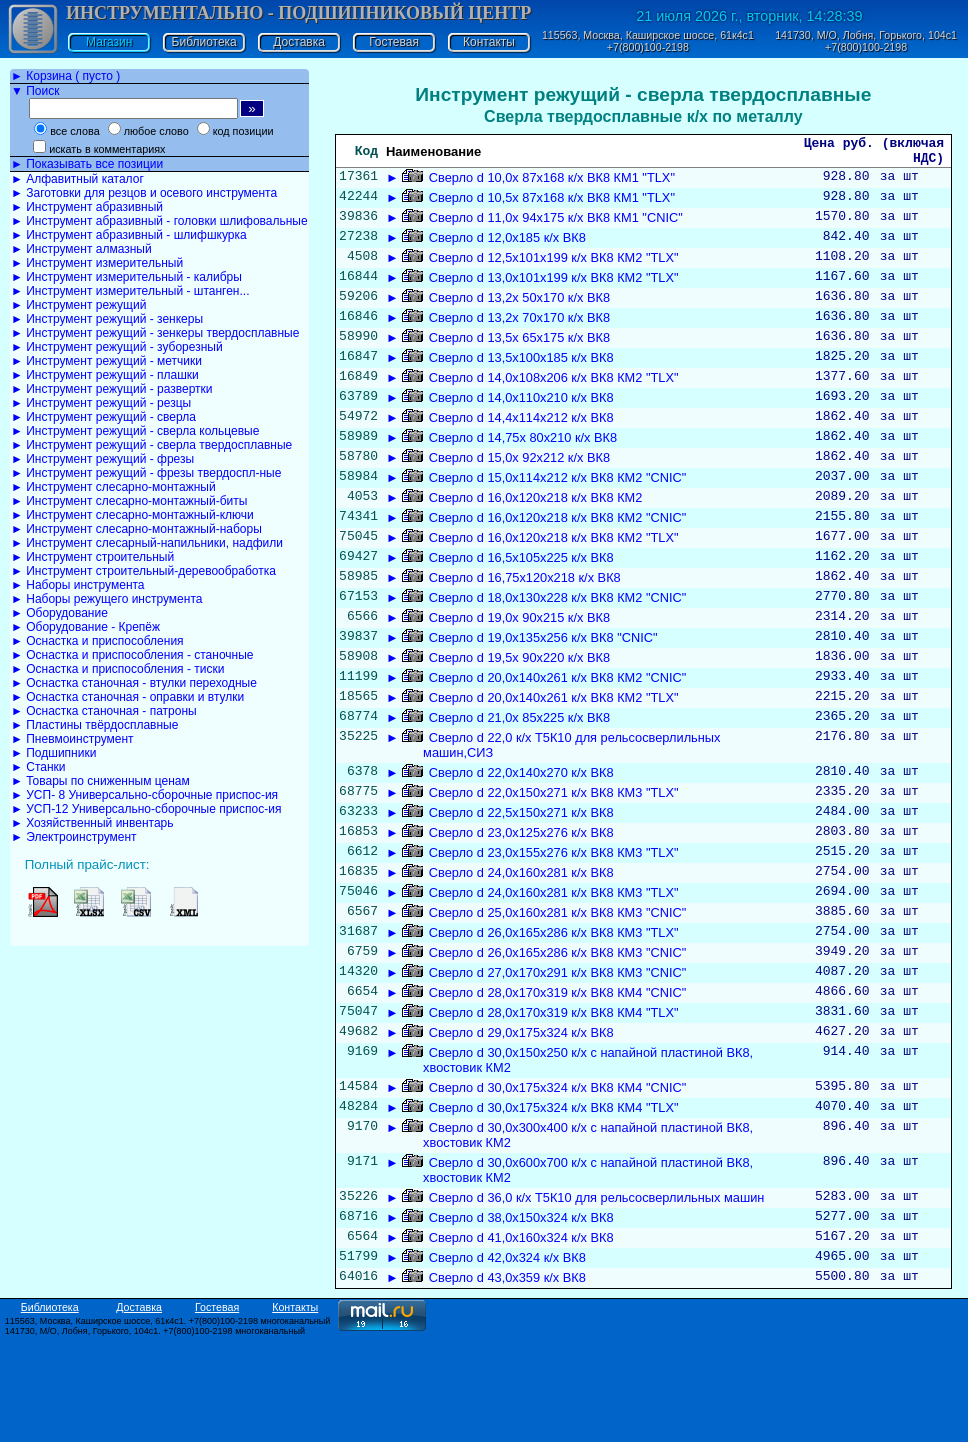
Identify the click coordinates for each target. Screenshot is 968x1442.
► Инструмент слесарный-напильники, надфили (147, 543)
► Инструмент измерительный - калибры (126, 277)
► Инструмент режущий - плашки (105, 375)
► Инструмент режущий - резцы (101, 403)
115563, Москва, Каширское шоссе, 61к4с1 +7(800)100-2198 (648, 41)
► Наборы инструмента (78, 585)
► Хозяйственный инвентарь (92, 823)
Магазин (109, 42)
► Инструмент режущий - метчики (106, 361)
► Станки (38, 767)
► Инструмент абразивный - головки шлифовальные (159, 221)
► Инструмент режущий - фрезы (102, 459)
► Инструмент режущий (78, 305)
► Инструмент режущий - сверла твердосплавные (151, 445)
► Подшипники (53, 753)
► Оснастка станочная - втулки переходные (134, 683)
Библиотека (204, 42)
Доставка (299, 42)
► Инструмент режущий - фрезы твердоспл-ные (146, 473)
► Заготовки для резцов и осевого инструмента (144, 193)
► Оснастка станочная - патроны (104, 711)
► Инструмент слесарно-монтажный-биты (129, 501)
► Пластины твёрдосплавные (94, 725)
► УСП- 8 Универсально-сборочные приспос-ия (144, 795)
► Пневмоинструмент (72, 739)
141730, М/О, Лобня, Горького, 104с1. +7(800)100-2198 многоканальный (155, 1435)
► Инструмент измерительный (97, 263)
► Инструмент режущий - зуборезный (117, 347)
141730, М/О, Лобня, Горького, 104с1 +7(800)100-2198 (866, 41)
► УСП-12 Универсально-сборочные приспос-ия (146, 809)
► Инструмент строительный (92, 557)
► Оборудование (59, 613)
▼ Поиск (35, 91)
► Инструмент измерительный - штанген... (130, 291)
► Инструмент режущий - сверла (103, 417)
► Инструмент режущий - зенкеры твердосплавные (155, 333)
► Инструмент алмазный (81, 249)
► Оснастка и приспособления (97, 641)
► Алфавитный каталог (77, 179)
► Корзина (65, 76)
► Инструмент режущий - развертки (112, 389)
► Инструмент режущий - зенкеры (107, 319)
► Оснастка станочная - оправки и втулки (127, 697)
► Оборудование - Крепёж (85, 627)
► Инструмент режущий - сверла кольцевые (135, 431)
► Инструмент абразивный (87, 207)
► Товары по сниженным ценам (100, 781)
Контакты (489, 42)
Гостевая (394, 42)
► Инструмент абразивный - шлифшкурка (129, 235)
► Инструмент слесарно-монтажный (113, 487)
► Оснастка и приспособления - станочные (132, 655)
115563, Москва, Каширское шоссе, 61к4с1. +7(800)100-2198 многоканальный (168, 1425)
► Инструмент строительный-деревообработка (143, 571)
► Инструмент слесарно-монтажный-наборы (136, 529)
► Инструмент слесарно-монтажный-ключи (132, 515)
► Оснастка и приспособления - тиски (117, 669)
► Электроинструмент (74, 837)
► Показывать (87, 164)
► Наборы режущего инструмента (106, 599)
